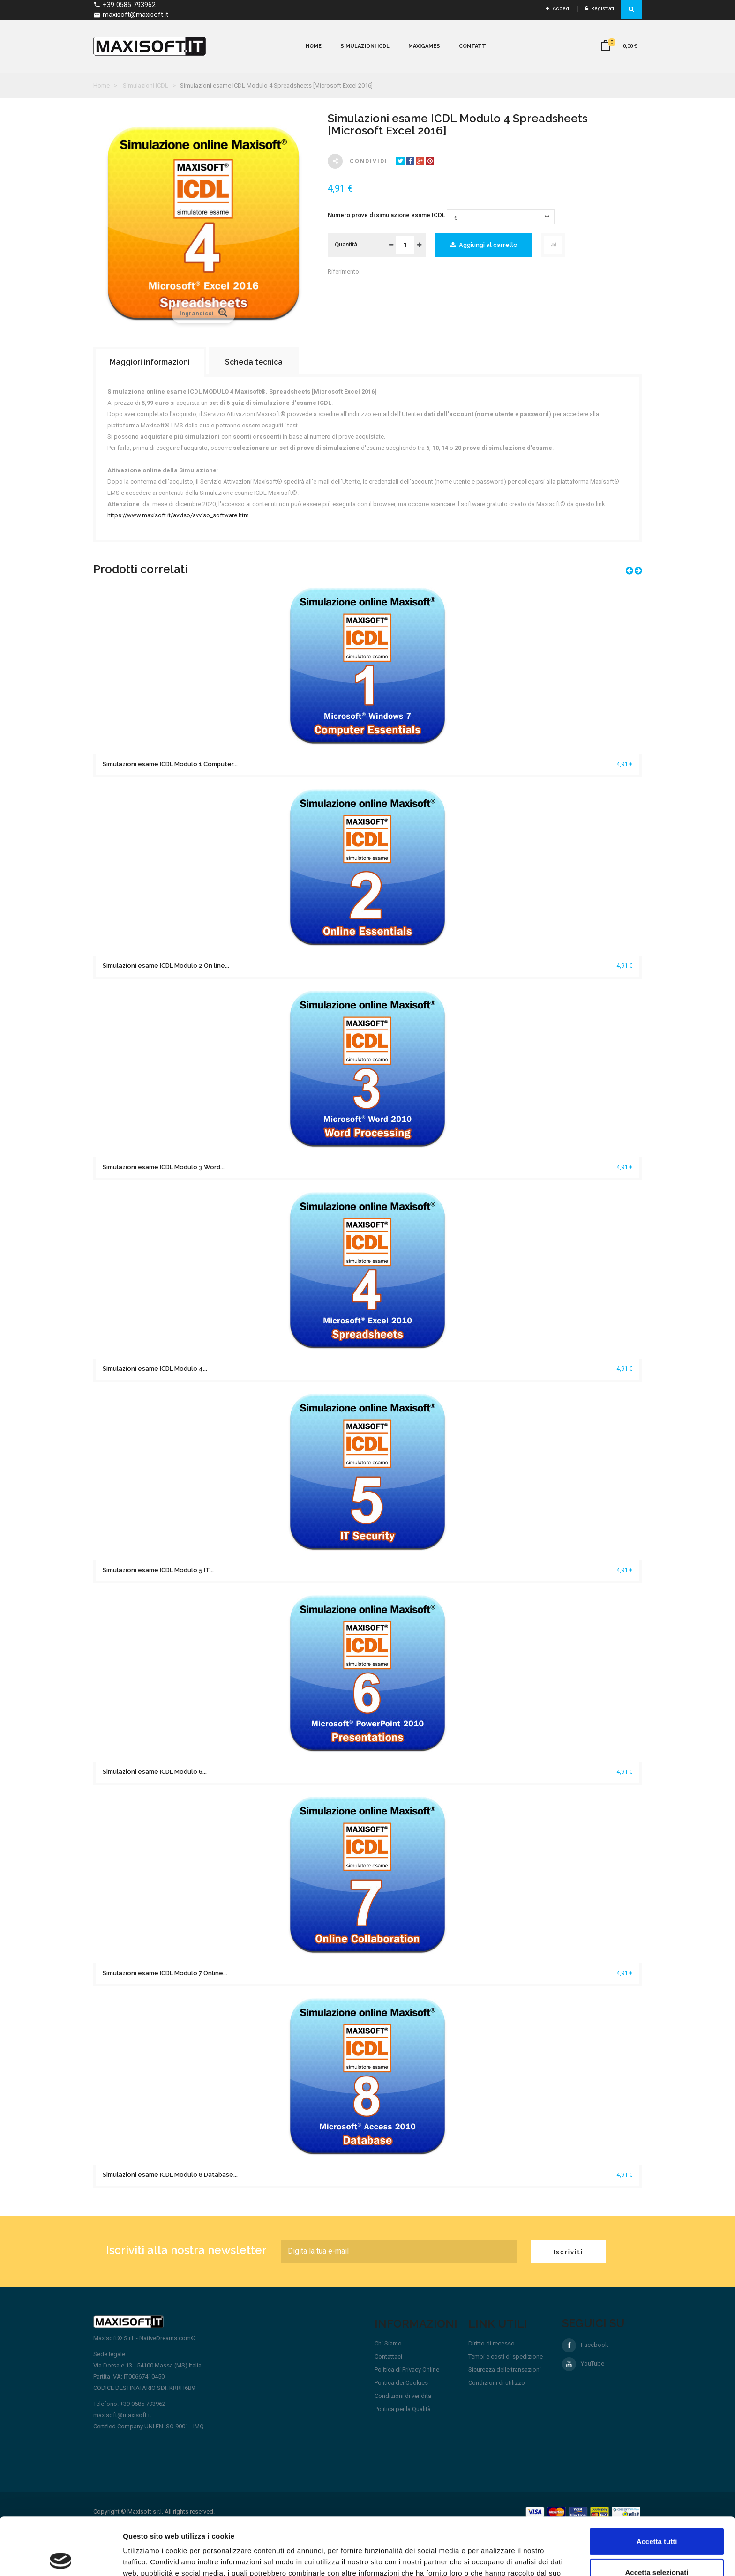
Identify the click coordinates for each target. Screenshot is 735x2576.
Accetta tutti (657, 2484)
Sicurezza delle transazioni (504, 2369)
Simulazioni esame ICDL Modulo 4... (155, 1368)
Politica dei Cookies (401, 2382)
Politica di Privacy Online (407, 2369)
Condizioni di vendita (403, 2395)
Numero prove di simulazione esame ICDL (387, 214)
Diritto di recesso (491, 2343)
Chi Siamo (388, 2343)
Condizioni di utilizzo (496, 2382)
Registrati (599, 9)
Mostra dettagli (493, 2557)
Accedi (558, 9)
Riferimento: (344, 271)
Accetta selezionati (656, 2515)
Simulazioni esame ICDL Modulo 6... (155, 1771)
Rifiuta (657, 2545)
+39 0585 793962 (124, 4)
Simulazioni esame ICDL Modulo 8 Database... (170, 2174)
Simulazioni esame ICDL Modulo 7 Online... (165, 1973)
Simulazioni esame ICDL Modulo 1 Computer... (170, 764)
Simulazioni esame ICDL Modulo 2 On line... (166, 965)
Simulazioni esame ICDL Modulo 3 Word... (164, 1167)
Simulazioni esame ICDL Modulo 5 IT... (158, 1570)
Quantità (346, 244)
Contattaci (388, 2356)
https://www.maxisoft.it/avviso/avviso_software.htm (178, 515)
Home (101, 85)
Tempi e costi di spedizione (505, 2356)
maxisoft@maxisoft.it (130, 14)
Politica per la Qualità (403, 2408)
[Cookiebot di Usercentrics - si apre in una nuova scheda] (61, 2558)
